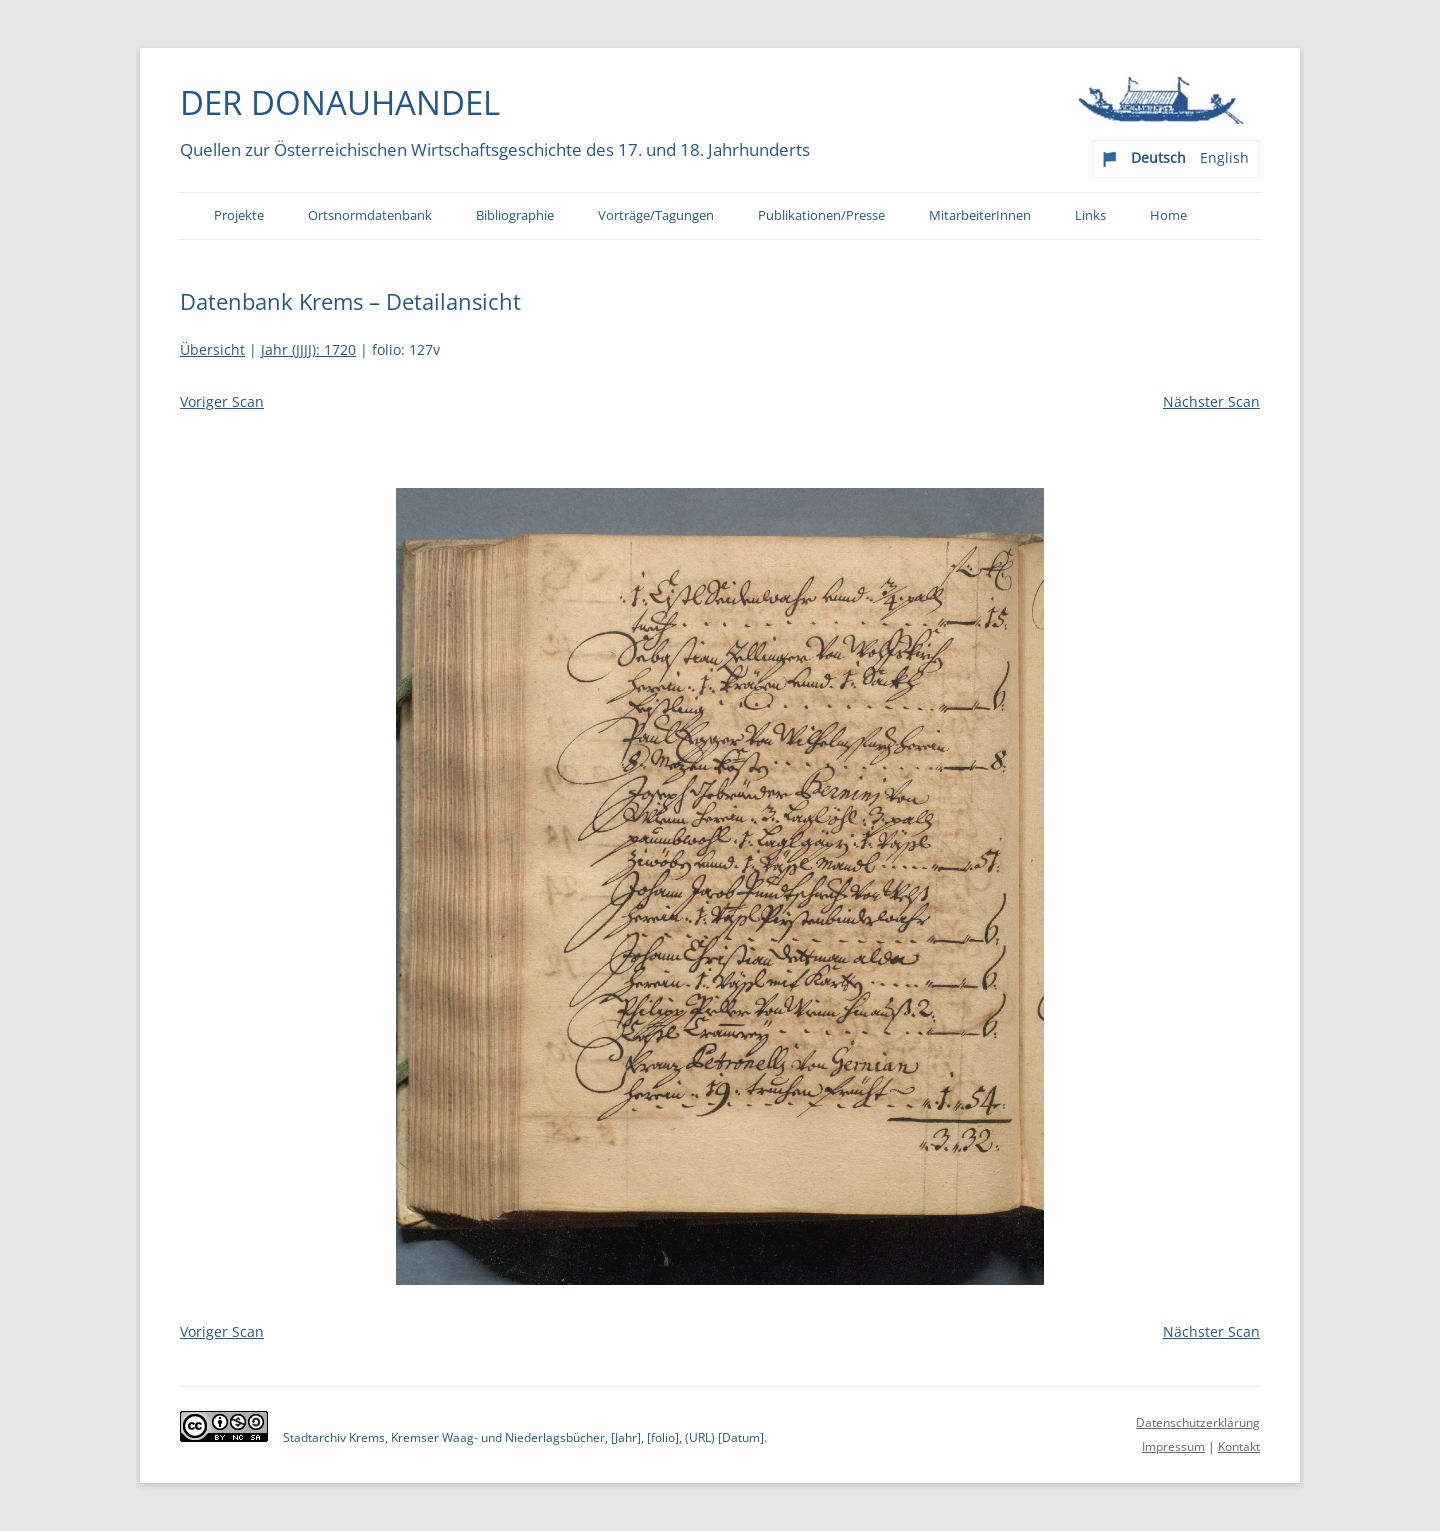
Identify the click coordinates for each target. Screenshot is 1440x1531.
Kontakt (1239, 1446)
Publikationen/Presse (821, 215)
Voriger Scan (222, 401)
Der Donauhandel (340, 102)
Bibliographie (515, 215)
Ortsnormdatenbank (370, 215)
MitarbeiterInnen (980, 215)
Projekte (239, 215)
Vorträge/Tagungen (656, 215)
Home (1168, 215)
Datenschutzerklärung (1198, 1422)
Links (1090, 215)
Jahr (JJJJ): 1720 (308, 349)
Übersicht (212, 349)
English (1224, 157)
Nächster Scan (1211, 401)
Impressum (1173, 1446)
